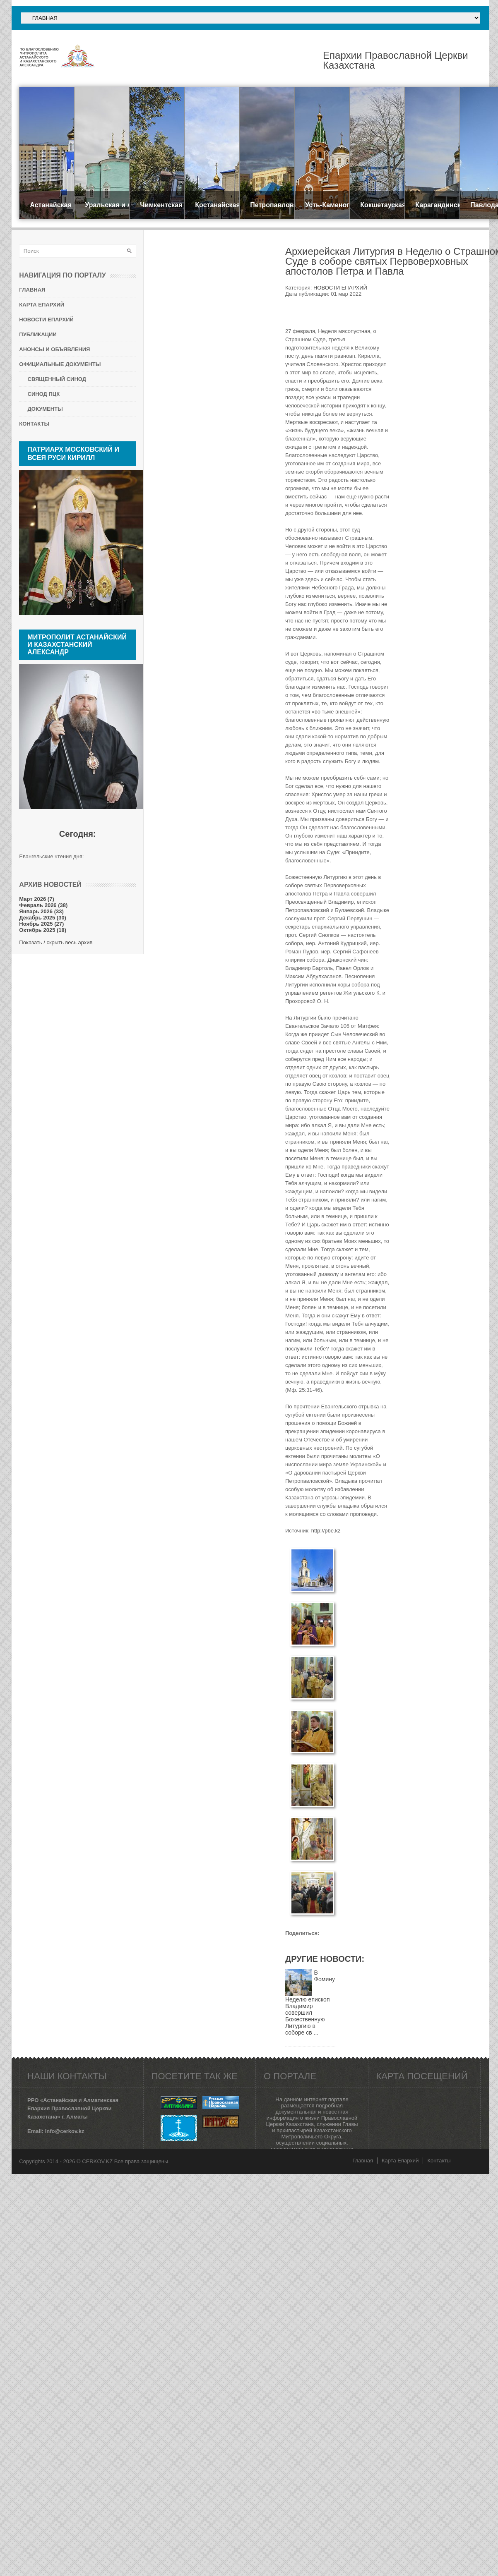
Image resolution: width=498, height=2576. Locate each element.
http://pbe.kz (326, 1530)
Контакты (438, 2160)
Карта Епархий (400, 2160)
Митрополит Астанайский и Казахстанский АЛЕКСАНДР (77, 645)
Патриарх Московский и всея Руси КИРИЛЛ (73, 453)
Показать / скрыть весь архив (55, 942)
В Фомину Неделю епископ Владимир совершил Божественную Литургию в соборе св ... (310, 2002)
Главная (362, 2160)
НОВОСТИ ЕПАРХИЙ (340, 288)
